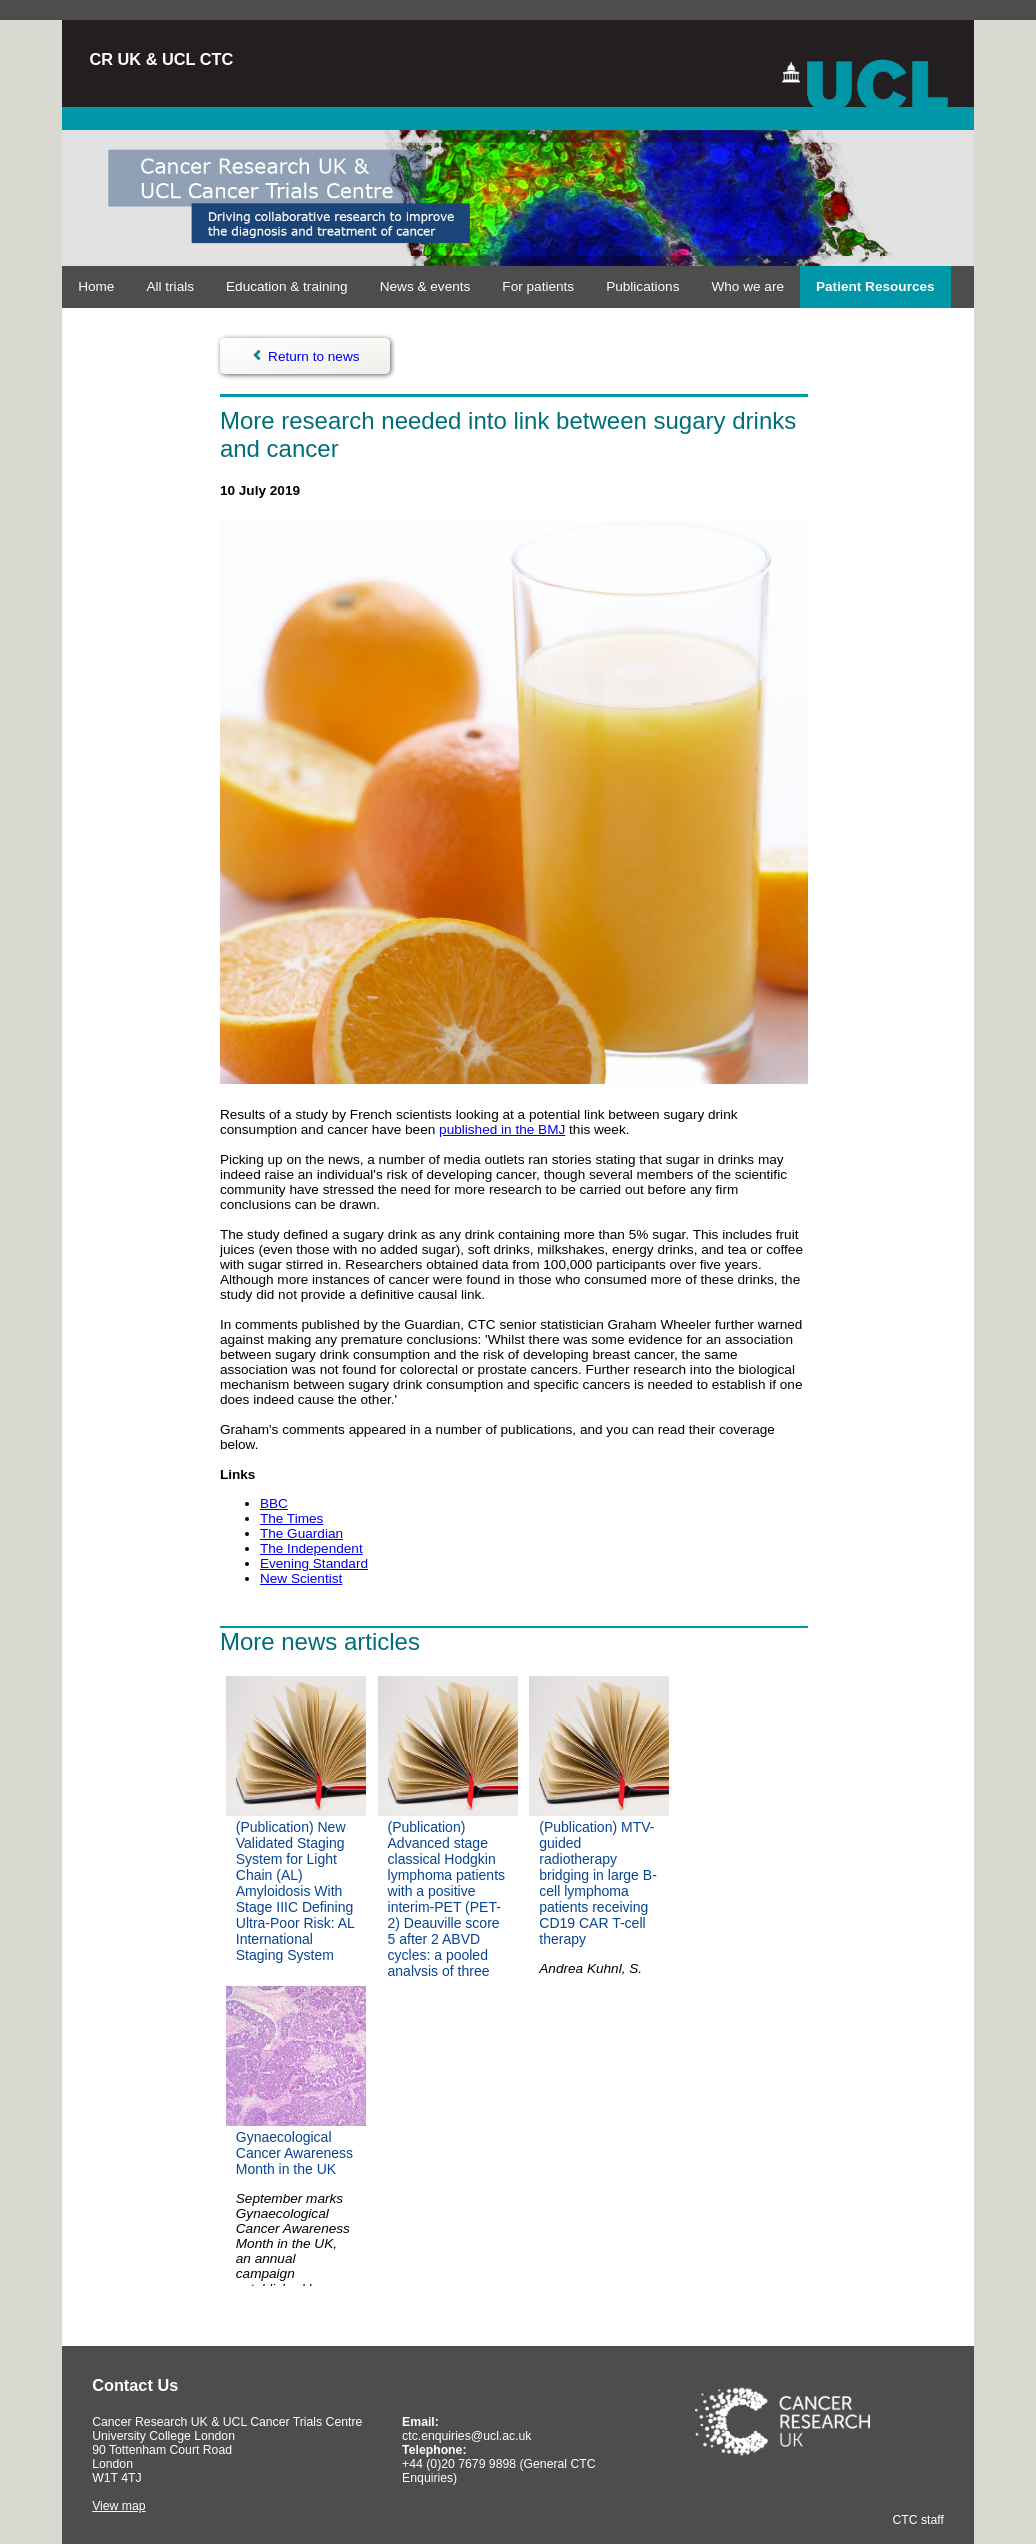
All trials (170, 286)
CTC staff (917, 2520)
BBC (274, 1503)
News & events (425, 286)
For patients (538, 286)
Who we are (747, 286)
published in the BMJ (502, 1129)
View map (119, 2506)
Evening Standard (314, 1563)
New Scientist (301, 1578)
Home (96, 286)
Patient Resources (875, 286)
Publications (642, 286)
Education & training (287, 286)
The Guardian (301, 1533)
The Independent (311, 1548)
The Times (291, 1518)
